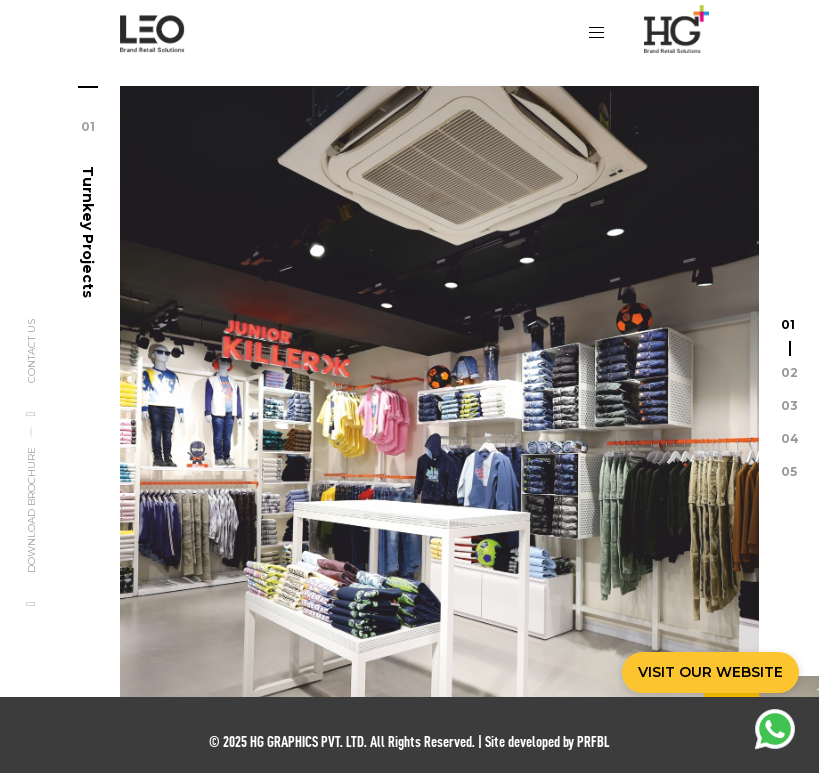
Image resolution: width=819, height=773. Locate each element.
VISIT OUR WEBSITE (710, 672)
